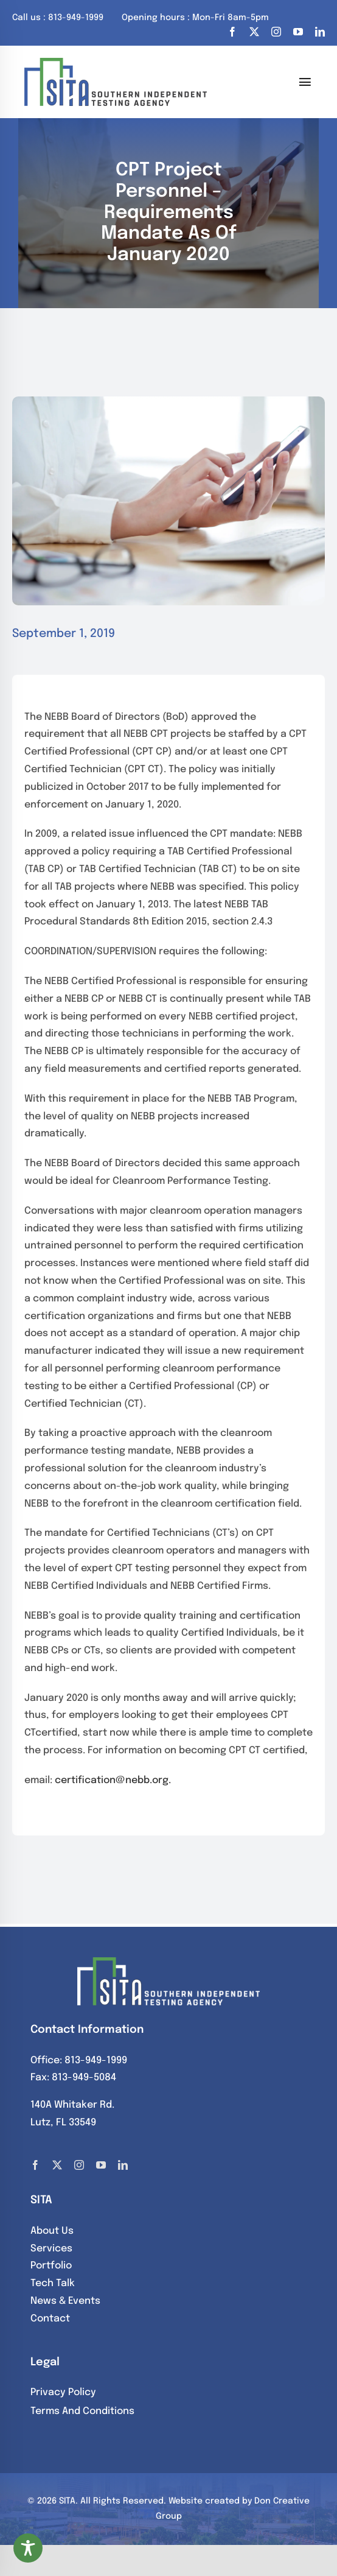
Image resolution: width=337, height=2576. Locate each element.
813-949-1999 (95, 2060)
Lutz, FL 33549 (63, 2122)
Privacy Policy (63, 2392)
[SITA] (115, 62)
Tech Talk (52, 2283)
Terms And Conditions (82, 2411)
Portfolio (51, 2266)
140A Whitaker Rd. (72, 2105)
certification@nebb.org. (113, 1780)
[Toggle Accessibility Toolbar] (28, 2548)
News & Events (65, 2301)
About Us (52, 2231)
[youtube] (298, 32)
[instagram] (276, 32)
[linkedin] (320, 32)
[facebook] (232, 32)
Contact (50, 2319)
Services (51, 2248)
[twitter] (254, 32)
